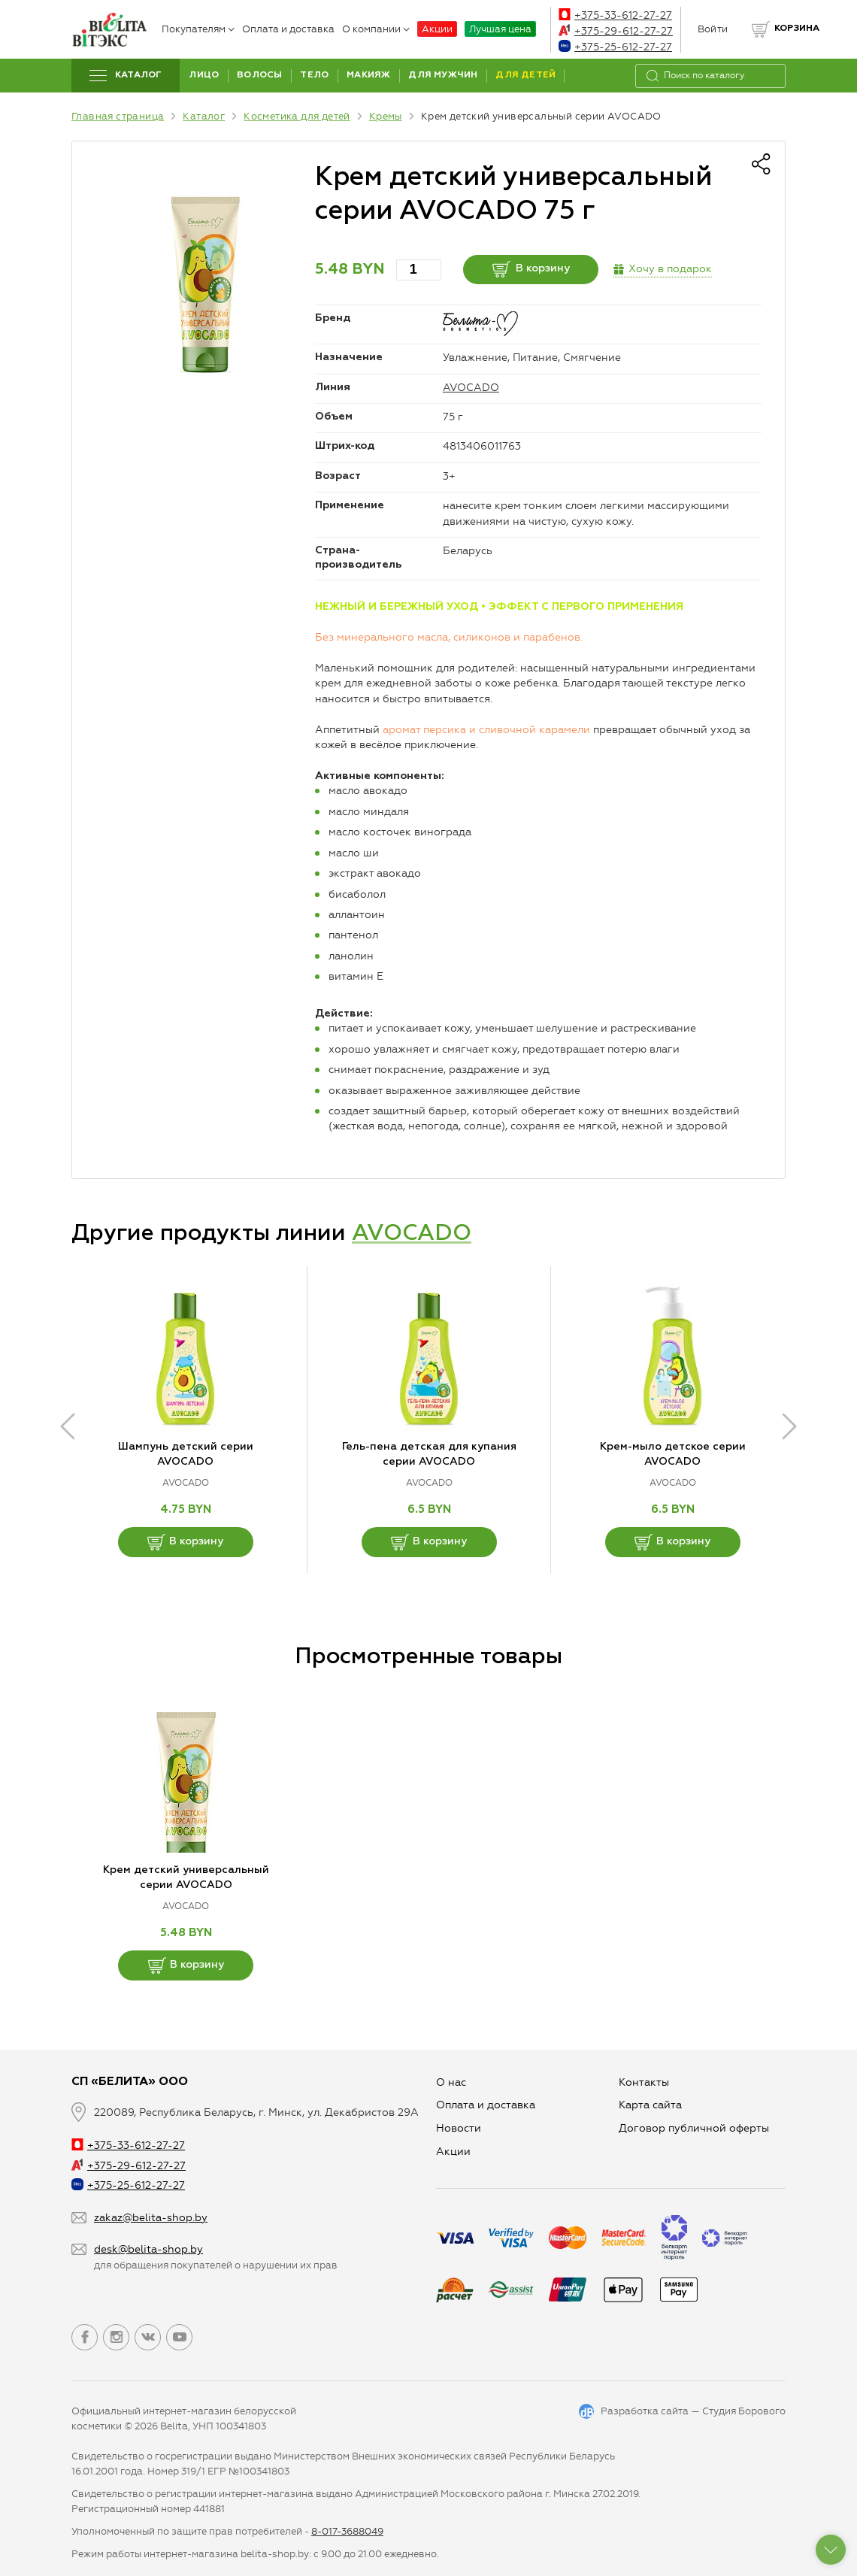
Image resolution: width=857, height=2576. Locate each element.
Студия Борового (744, 2411)
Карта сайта (650, 2105)
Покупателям (198, 29)
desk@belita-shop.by (148, 2249)
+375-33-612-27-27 (615, 15)
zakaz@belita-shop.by (150, 2217)
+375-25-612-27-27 (615, 47)
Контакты (644, 2082)
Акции (437, 29)
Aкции (453, 2151)
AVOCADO (471, 387)
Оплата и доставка (288, 29)
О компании (376, 29)
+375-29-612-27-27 (616, 31)
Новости (458, 2128)
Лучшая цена (500, 29)
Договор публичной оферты (694, 2128)
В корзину (531, 269)
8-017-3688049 (347, 2531)
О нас (451, 2082)
